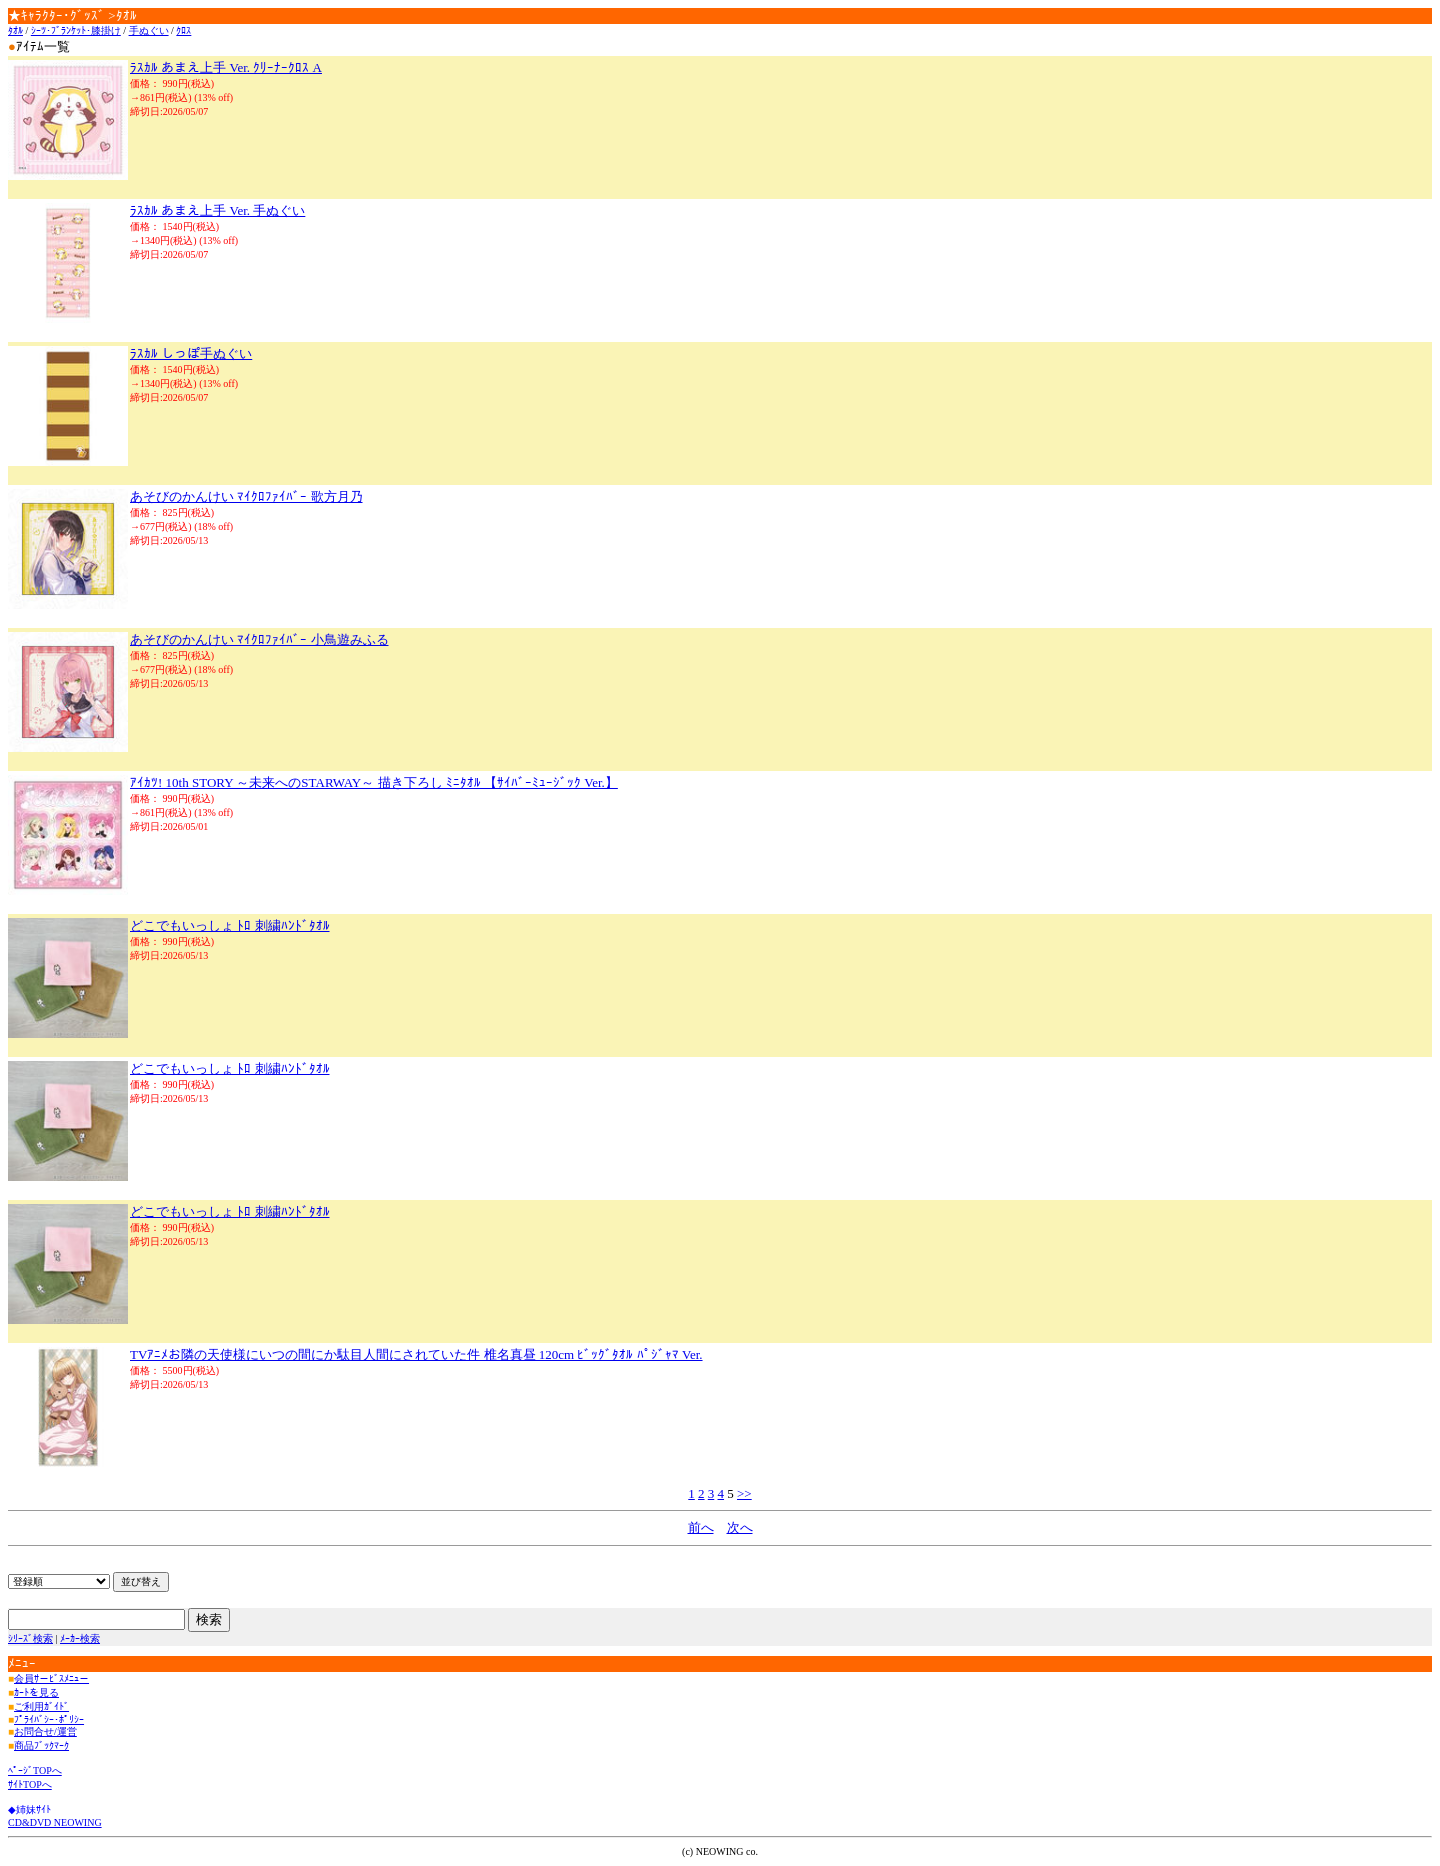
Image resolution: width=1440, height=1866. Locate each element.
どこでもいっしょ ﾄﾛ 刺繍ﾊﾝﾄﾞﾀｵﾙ (230, 925)
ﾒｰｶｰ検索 (80, 1638)
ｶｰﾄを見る (36, 1692)
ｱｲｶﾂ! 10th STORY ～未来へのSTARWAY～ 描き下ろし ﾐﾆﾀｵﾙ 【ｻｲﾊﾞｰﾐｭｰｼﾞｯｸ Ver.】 (374, 782)
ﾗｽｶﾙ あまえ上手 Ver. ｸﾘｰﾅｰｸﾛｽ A (226, 67)
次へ (740, 1527)
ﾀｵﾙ (15, 30)
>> (744, 1493)
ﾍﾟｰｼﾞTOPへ (35, 1770)
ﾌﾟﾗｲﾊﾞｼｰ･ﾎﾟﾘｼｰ (49, 1719)
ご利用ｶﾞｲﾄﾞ (41, 1706)
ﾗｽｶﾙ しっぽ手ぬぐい (191, 353)
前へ (701, 1527)
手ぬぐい (149, 30)
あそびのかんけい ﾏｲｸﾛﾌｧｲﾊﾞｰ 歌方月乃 (246, 496)
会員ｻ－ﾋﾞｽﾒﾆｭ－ (51, 1678)
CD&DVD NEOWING (55, 1822)
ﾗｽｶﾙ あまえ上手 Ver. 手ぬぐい (217, 210)
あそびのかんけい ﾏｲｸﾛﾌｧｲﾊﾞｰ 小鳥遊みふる (259, 639)
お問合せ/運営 (45, 1731)
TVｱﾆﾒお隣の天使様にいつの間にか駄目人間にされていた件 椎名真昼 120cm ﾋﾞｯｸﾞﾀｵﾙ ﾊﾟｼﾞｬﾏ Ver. (416, 1354)
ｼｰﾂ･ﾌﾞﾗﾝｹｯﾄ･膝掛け (76, 30)
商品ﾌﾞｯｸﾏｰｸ (41, 1745)
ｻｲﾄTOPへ (30, 1784)
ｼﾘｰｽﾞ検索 (30, 1638)
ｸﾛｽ (183, 30)
